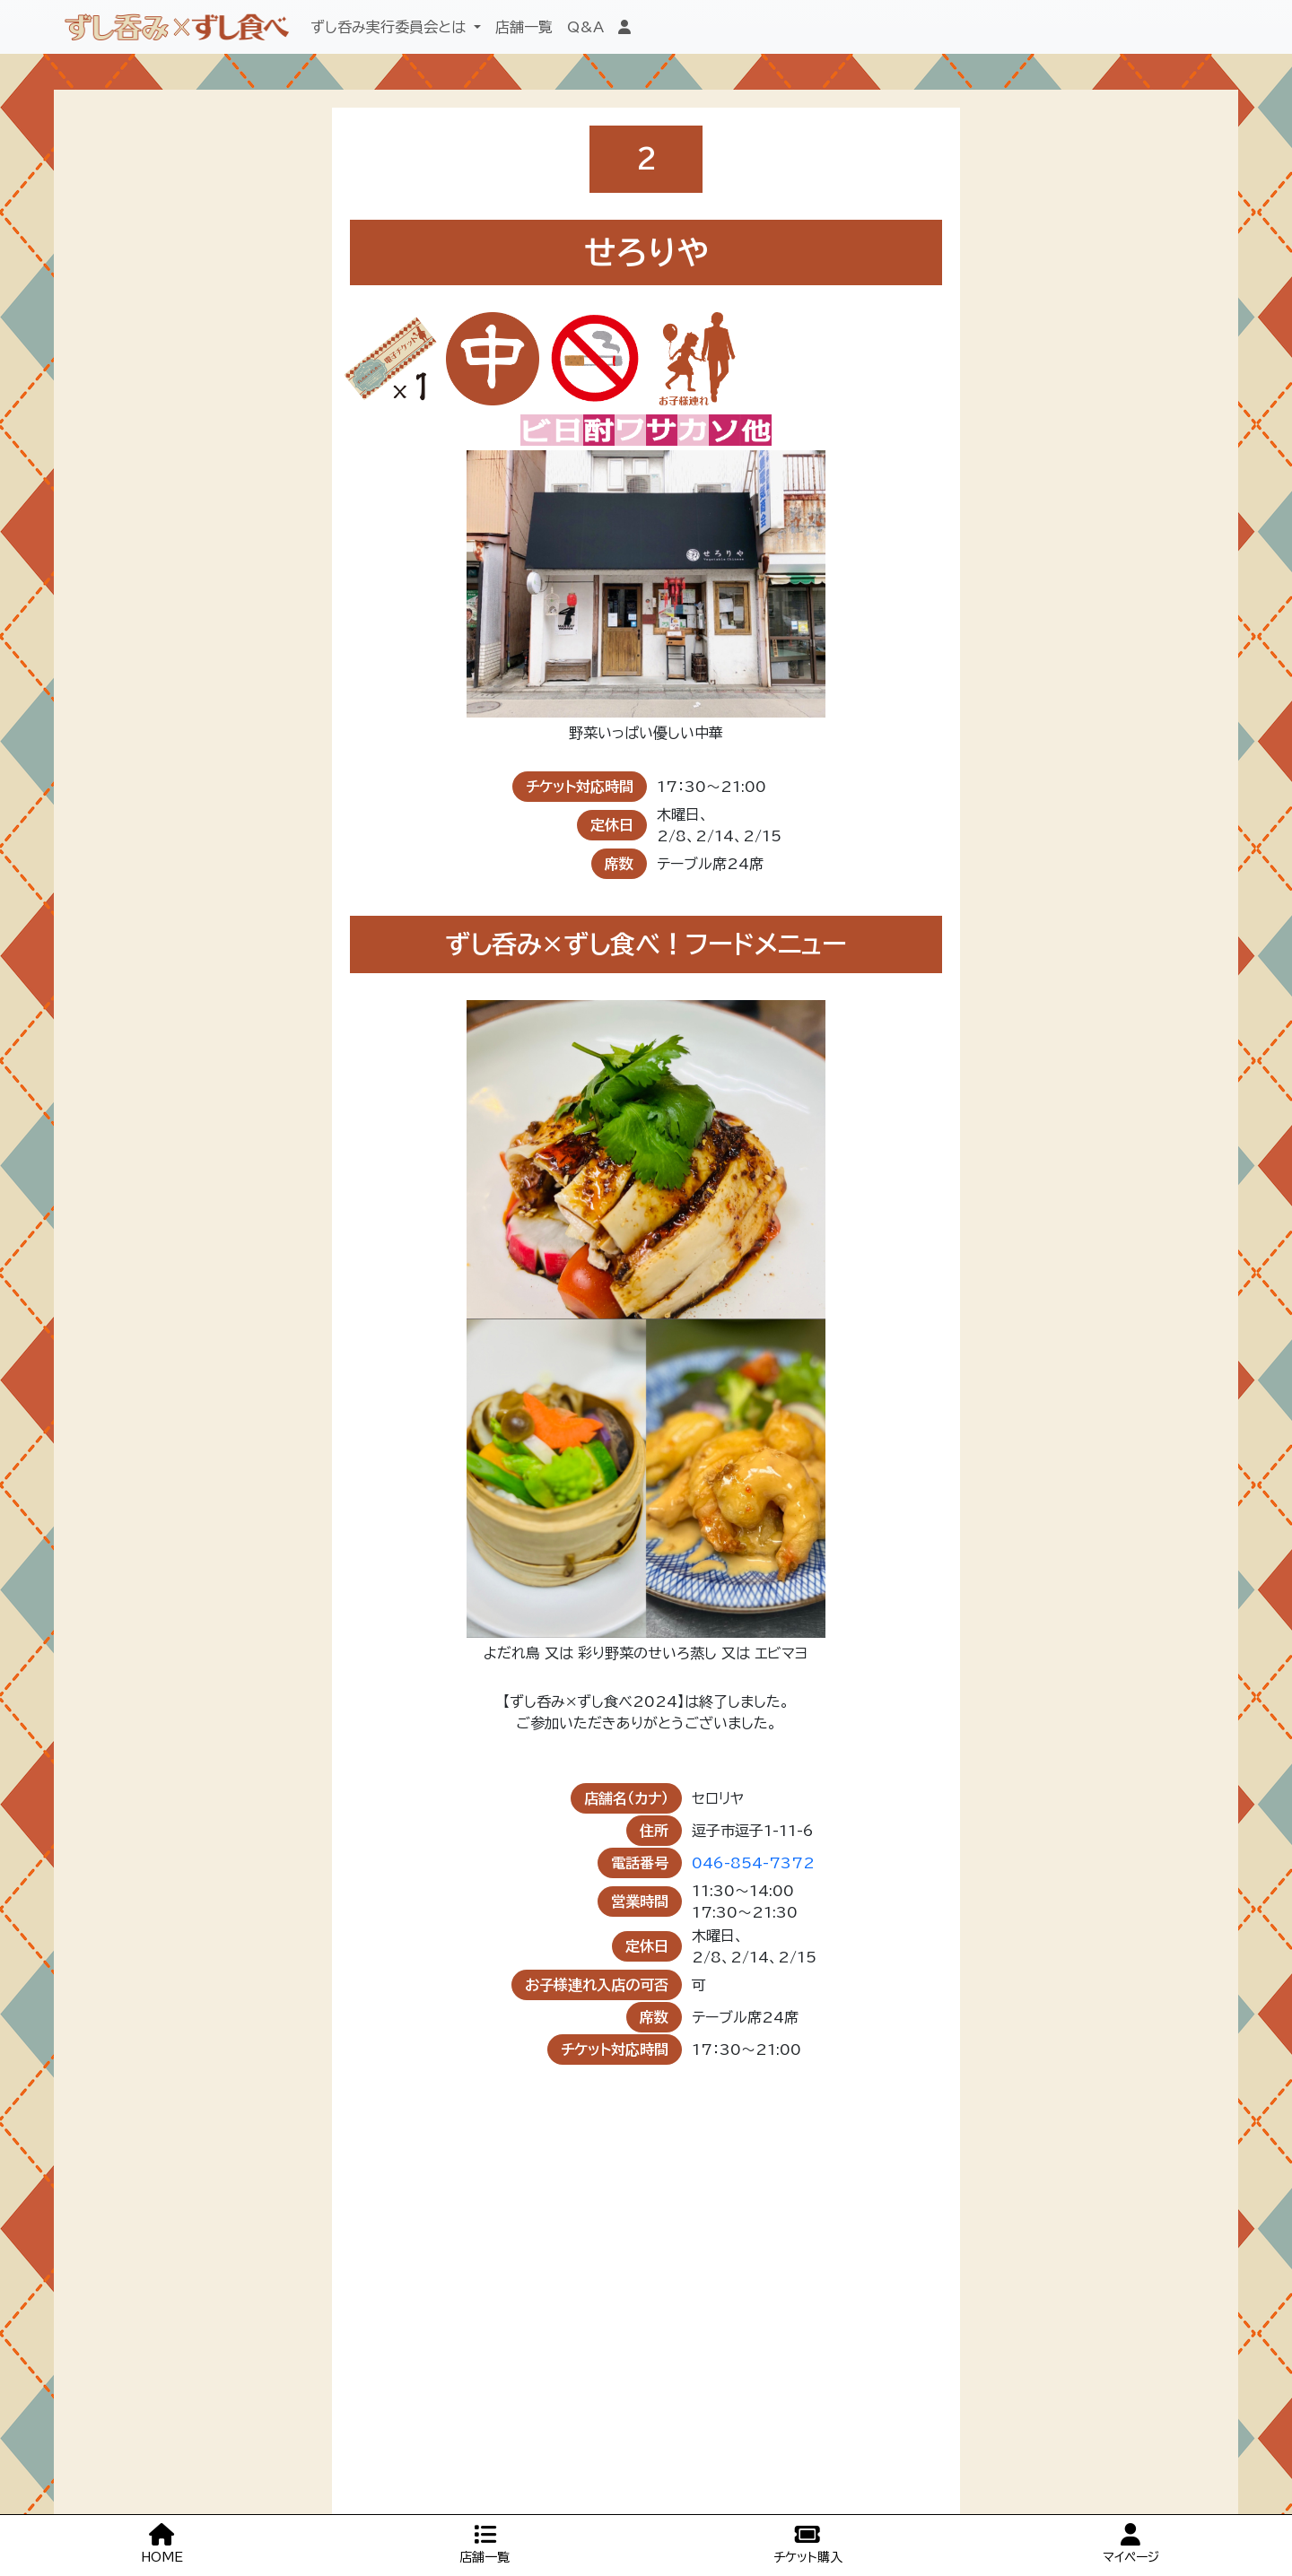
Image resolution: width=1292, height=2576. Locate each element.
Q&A (585, 27)
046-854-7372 (753, 1863)
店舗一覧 (524, 27)
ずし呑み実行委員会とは (390, 27)
